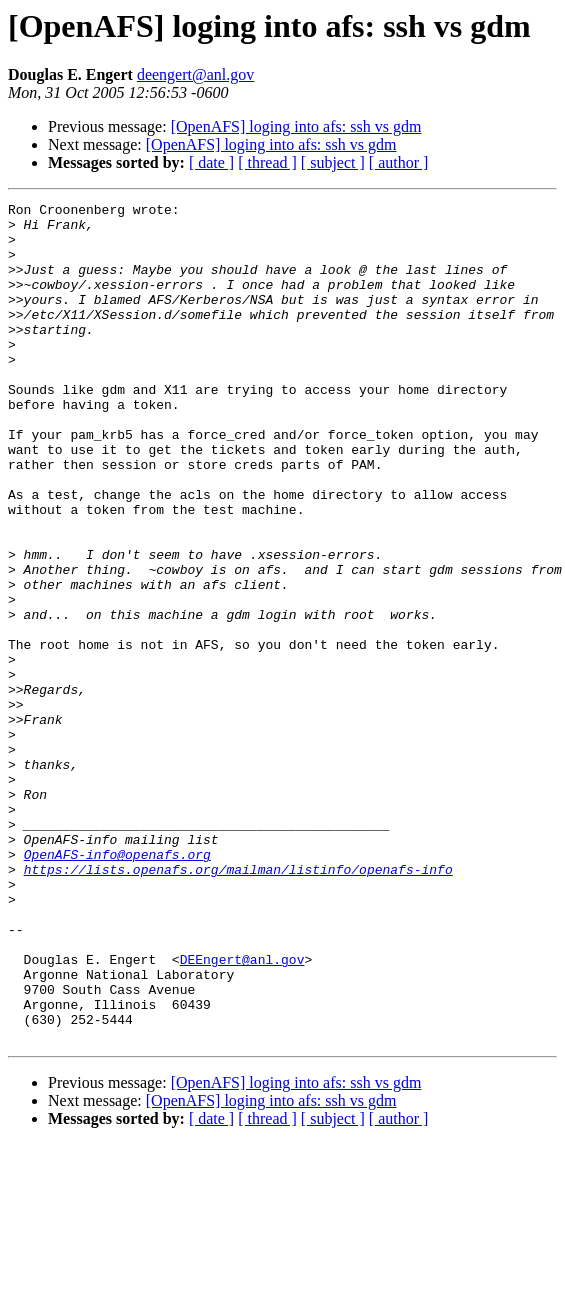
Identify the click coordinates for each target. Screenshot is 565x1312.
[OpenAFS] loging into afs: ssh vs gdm (296, 126)
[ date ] (211, 162)
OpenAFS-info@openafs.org (117, 986)
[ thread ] (267, 162)
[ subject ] (333, 162)
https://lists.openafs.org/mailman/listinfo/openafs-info (238, 1004)
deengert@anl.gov (195, 74)
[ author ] (399, 162)
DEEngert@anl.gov (242, 1112)
